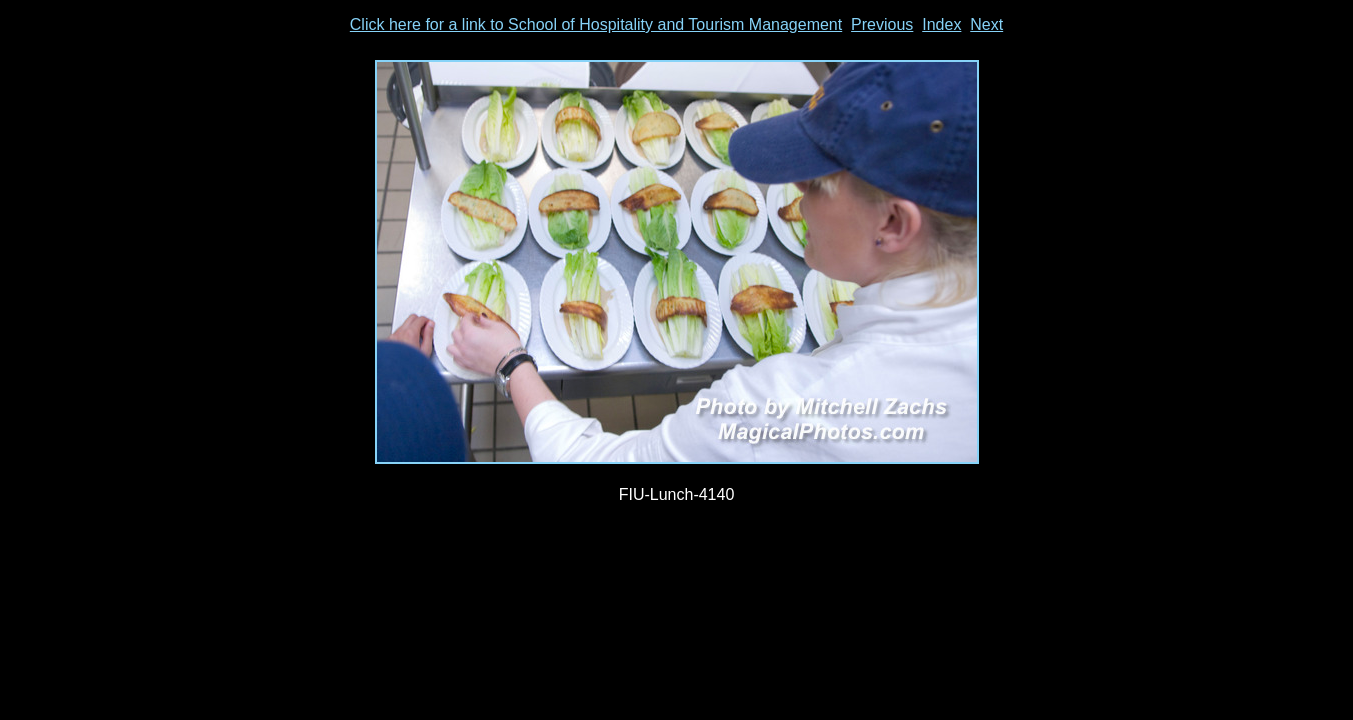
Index (941, 24)
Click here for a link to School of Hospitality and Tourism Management (596, 24)
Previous (882, 24)
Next (986, 24)
